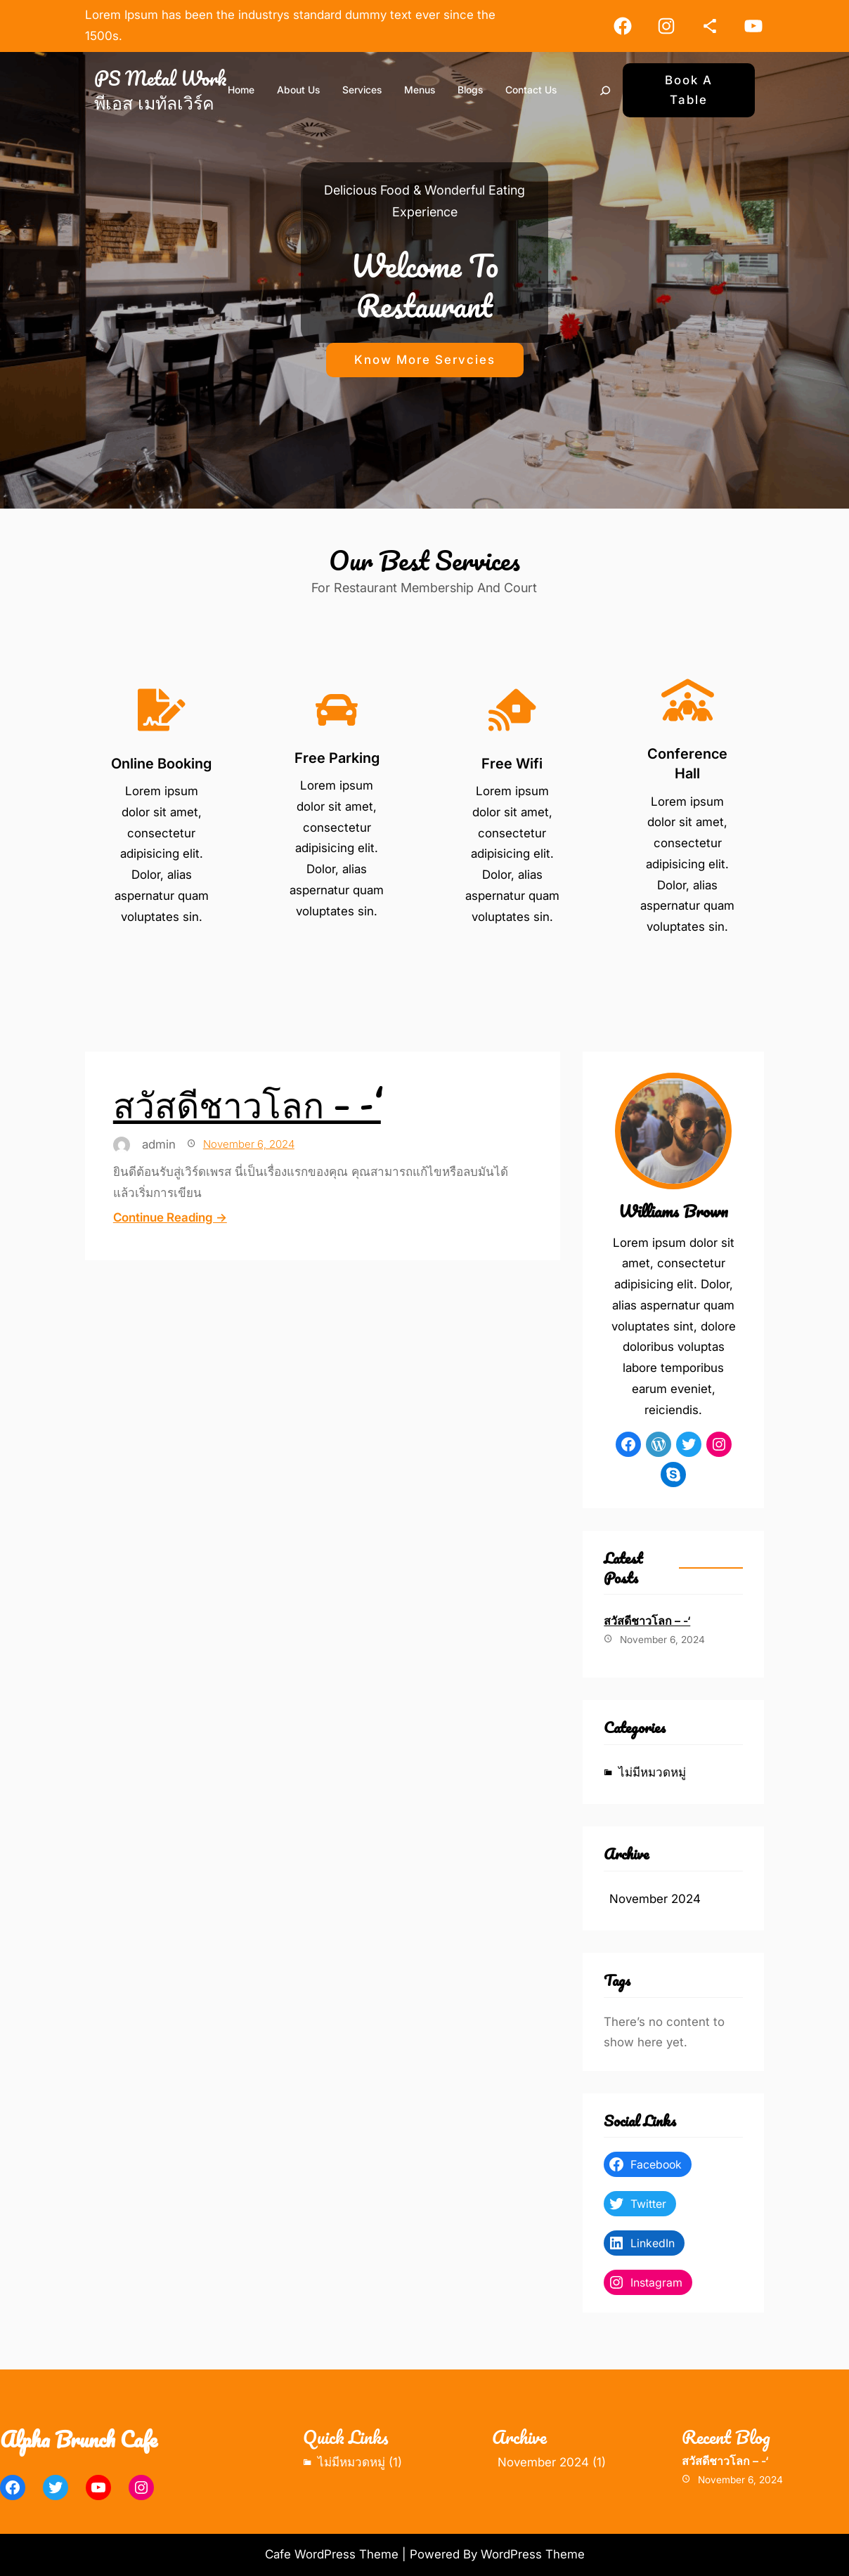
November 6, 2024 (248, 1144)
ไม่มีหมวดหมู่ (652, 1772)
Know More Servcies (424, 360)
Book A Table (689, 90)
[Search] (605, 90)
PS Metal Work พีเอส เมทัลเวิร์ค (160, 90)
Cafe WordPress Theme (331, 2554)
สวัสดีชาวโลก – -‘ (247, 1103)
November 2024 (655, 1899)
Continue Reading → (170, 1217)
